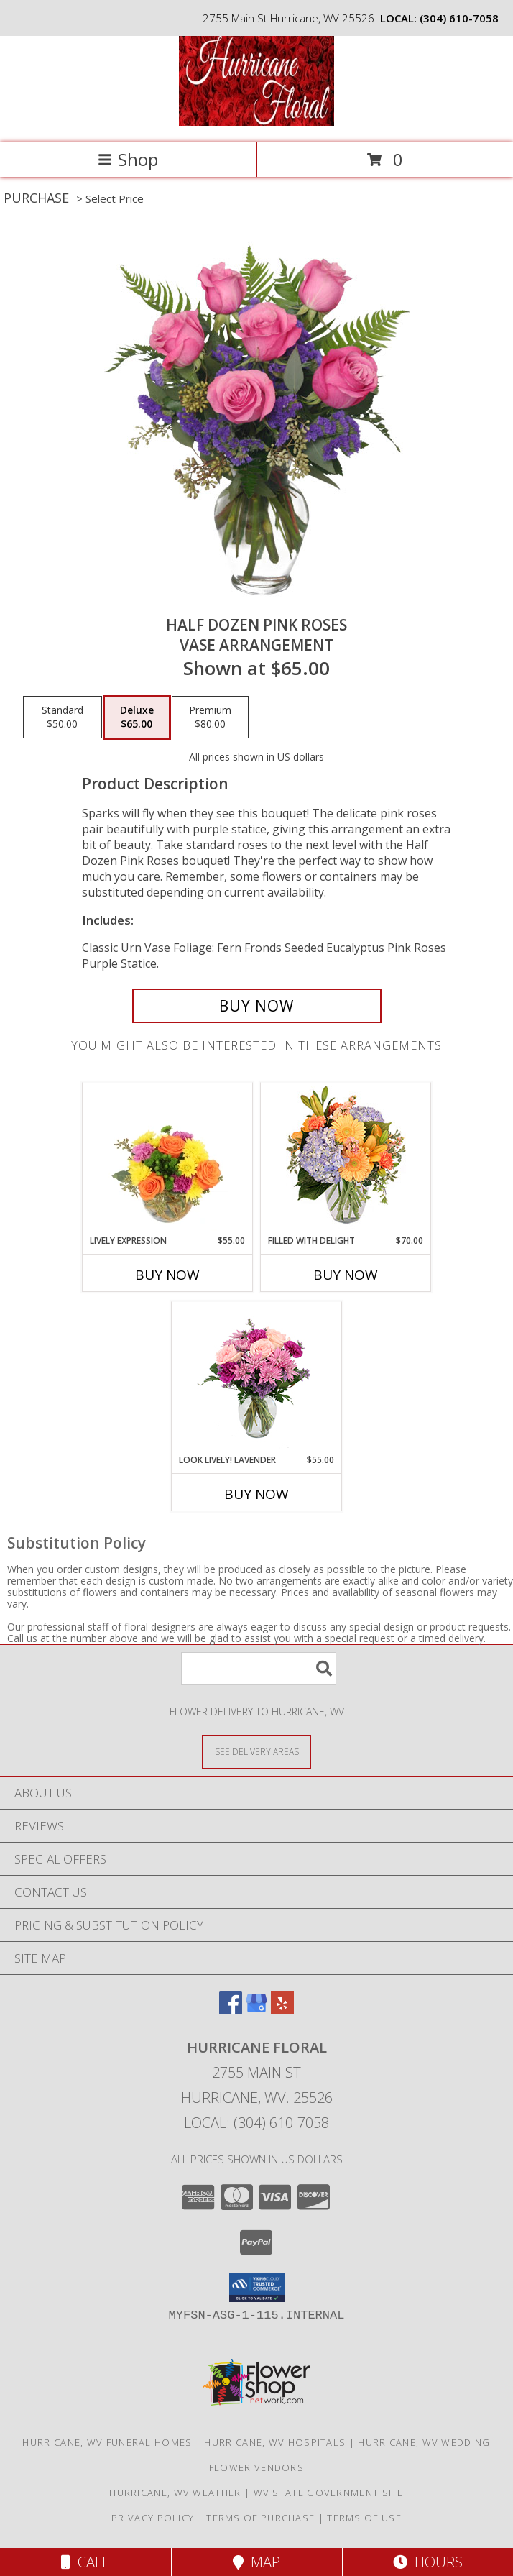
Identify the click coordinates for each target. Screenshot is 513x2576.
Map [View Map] (256, 2562)
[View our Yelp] (282, 2010)
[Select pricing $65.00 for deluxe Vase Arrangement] (137, 717)
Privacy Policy (152, 2517)
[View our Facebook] (230, 2010)
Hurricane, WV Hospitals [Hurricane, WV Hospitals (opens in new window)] (275, 2442)
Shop (128, 159)
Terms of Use (364, 2517)
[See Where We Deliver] (256, 1751)
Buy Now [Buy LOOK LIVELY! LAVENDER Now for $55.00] (256, 1494)
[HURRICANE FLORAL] (256, 122)
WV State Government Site (329, 2492)
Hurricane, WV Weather (175, 2492)
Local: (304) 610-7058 (256, 2122)
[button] (257, 2287)
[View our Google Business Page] (256, 2010)
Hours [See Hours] (428, 2562)
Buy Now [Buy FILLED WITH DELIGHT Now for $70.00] (345, 1274)
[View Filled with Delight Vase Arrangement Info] (346, 1159)
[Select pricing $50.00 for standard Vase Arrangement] (62, 717)
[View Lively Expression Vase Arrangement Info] (168, 1158)
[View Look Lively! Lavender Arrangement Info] (257, 1378)
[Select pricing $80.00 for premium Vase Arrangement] (210, 717)
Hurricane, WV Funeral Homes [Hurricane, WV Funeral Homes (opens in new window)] (107, 2442)
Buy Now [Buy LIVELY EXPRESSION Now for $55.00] (167, 1274)
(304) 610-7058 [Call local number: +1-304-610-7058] (459, 18)
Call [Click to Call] (85, 2562)
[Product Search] (258, 1668)
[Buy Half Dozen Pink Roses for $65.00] (257, 1006)
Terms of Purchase (260, 2517)
